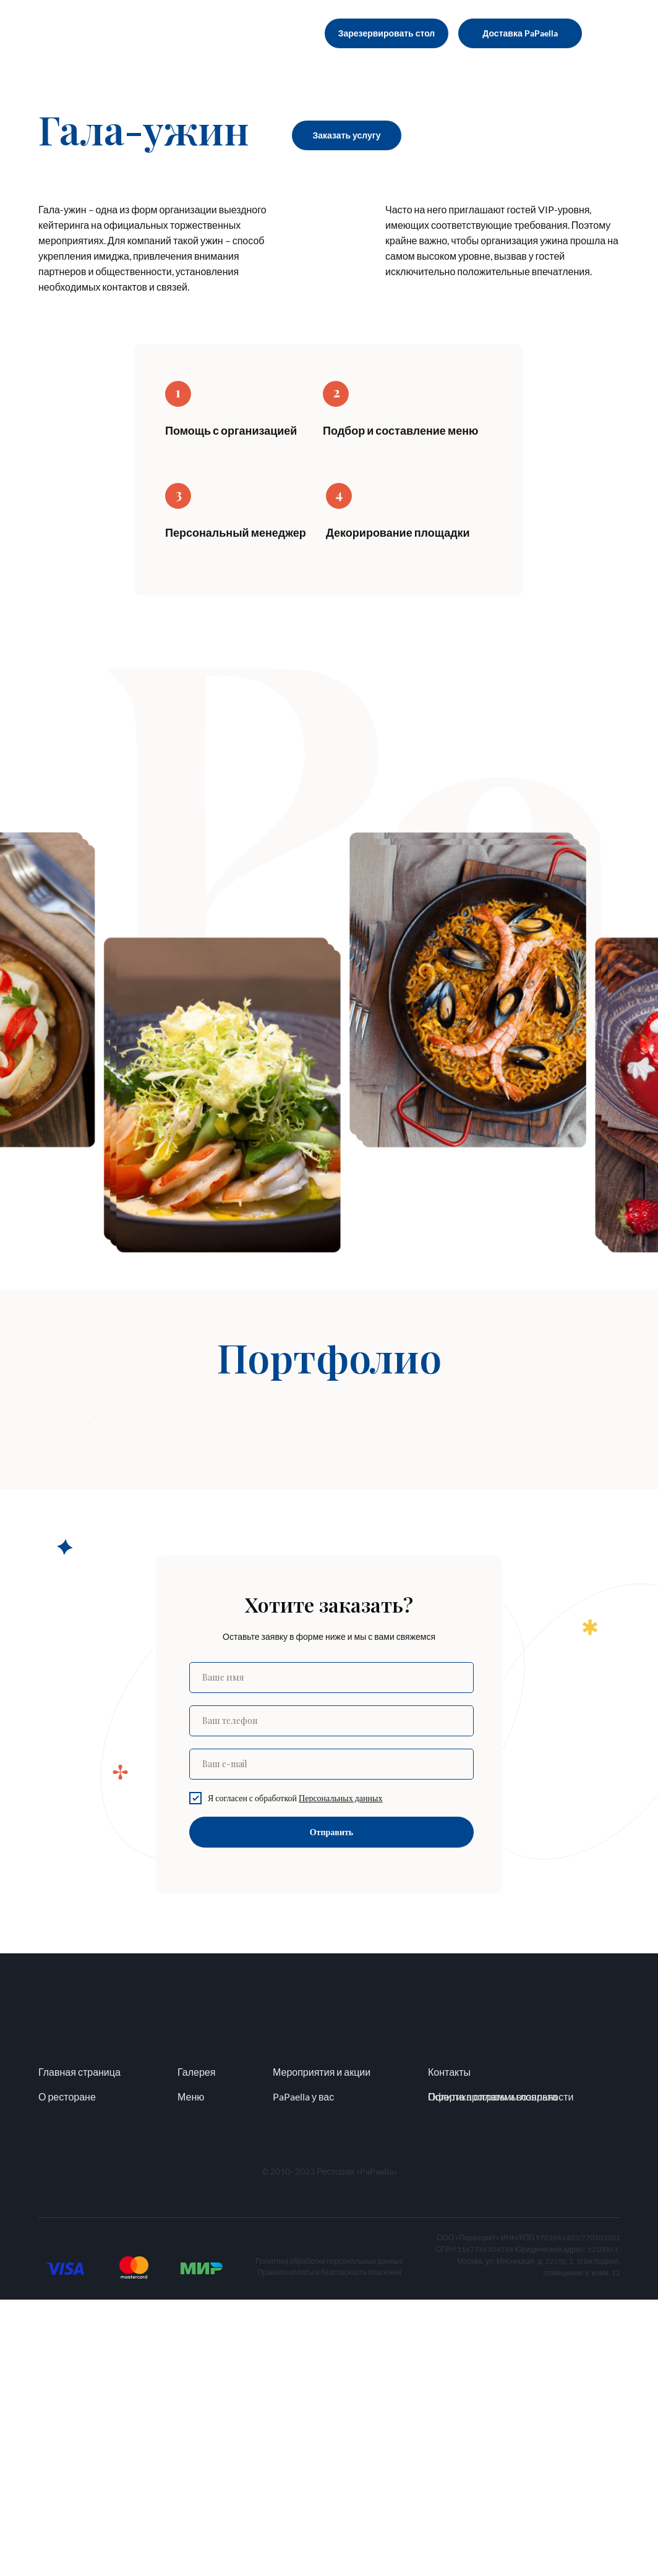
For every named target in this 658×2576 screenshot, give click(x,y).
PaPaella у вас (303, 2373)
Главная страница (79, 2348)
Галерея (196, 2348)
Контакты (449, 2348)
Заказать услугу (347, 135)
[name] (331, 1953)
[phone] (331, 1997)
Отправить (332, 2108)
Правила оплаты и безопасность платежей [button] (329, 2548)
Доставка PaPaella (519, 33)
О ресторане (67, 2373)
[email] (331, 2040)
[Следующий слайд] (570, 1562)
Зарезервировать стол (386, 33)
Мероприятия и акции (321, 2348)
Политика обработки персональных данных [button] (329, 2537)
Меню (190, 2373)
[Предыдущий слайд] (87, 1562)
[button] (340, 2074)
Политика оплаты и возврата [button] (492, 2373)
